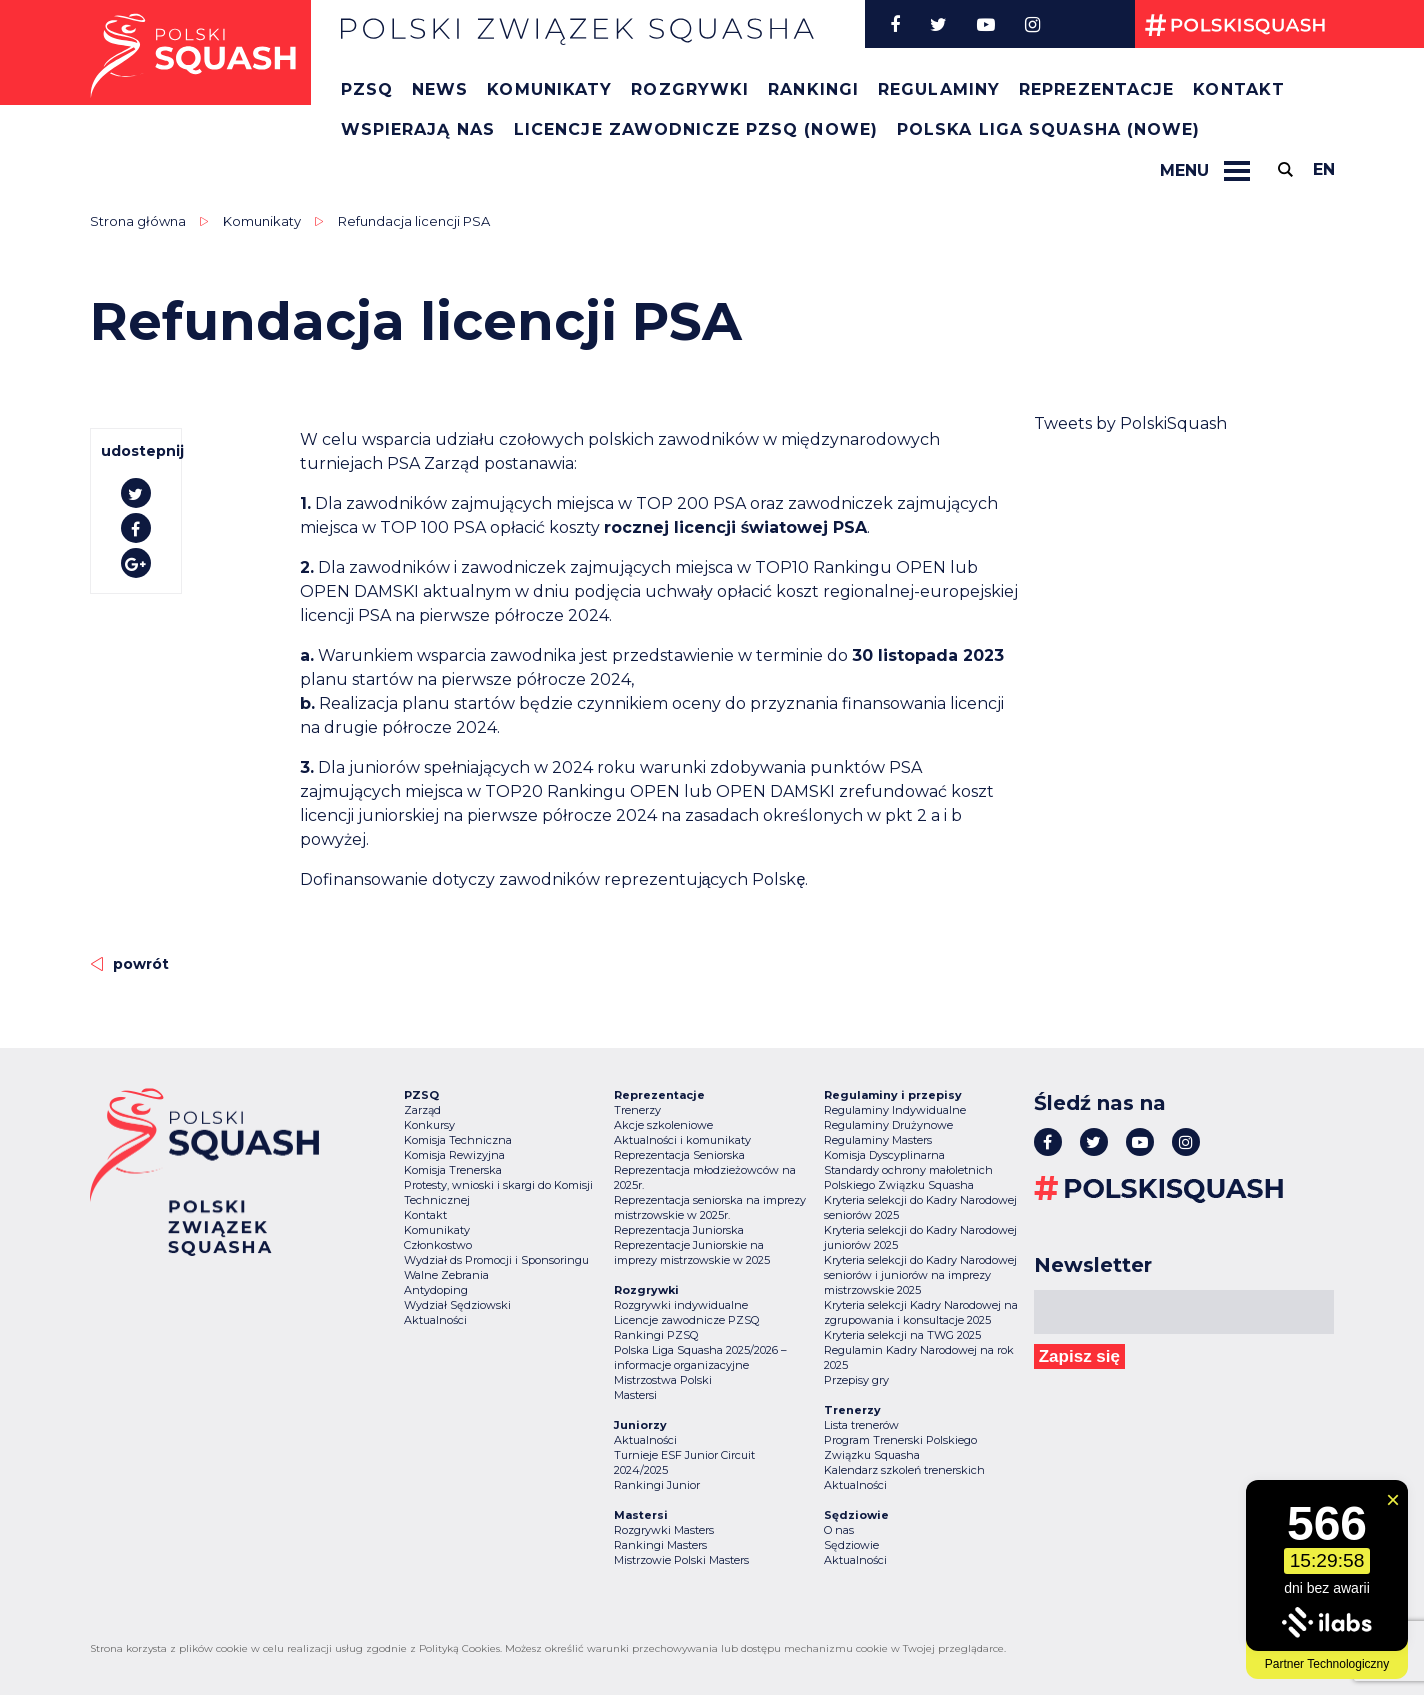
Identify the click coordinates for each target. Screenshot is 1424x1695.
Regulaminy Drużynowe (888, 1125)
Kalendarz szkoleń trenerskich (904, 1470)
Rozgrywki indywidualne (681, 1305)
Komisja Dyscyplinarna (884, 1155)
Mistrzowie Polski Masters (681, 1560)
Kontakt (1239, 89)
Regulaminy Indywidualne (895, 1110)
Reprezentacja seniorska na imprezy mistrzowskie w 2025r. (710, 1207)
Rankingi (813, 89)
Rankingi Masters (660, 1545)
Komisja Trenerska (453, 1170)
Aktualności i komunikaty (682, 1140)
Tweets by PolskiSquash (1130, 423)
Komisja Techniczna (458, 1140)
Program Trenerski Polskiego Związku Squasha (900, 1447)
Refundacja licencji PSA (414, 221)
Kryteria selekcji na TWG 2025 (902, 1335)
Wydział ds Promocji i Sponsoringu (496, 1260)
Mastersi (635, 1395)
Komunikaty (549, 89)
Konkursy (429, 1125)
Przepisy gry (856, 1380)
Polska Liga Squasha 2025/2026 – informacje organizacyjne (700, 1357)
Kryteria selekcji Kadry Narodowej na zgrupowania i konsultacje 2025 (921, 1312)
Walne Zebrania (446, 1275)
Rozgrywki (690, 89)
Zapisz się (1079, 1356)
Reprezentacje (1096, 89)
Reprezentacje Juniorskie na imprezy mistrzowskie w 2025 (692, 1252)
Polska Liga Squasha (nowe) (1049, 129)
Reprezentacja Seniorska (679, 1155)
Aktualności (435, 1320)
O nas (839, 1530)
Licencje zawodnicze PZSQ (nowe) (696, 129)
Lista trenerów (861, 1425)
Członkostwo (438, 1245)
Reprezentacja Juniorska (679, 1230)
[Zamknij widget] (1393, 1500)
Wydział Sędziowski (457, 1305)
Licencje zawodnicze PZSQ (686, 1320)
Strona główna (138, 221)
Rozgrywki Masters (664, 1530)
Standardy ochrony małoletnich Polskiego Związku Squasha (908, 1177)
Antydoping (436, 1290)
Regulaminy (939, 89)
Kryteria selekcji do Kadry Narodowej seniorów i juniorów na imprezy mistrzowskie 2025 (920, 1275)
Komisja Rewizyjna (454, 1155)
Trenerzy (637, 1110)
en (1324, 169)
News (440, 89)
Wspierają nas (418, 129)
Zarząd (422, 1110)
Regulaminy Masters (878, 1140)
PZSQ (367, 89)
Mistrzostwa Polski (663, 1380)
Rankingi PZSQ (656, 1335)
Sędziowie (851, 1545)
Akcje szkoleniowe (663, 1125)
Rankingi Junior (657, 1485)
